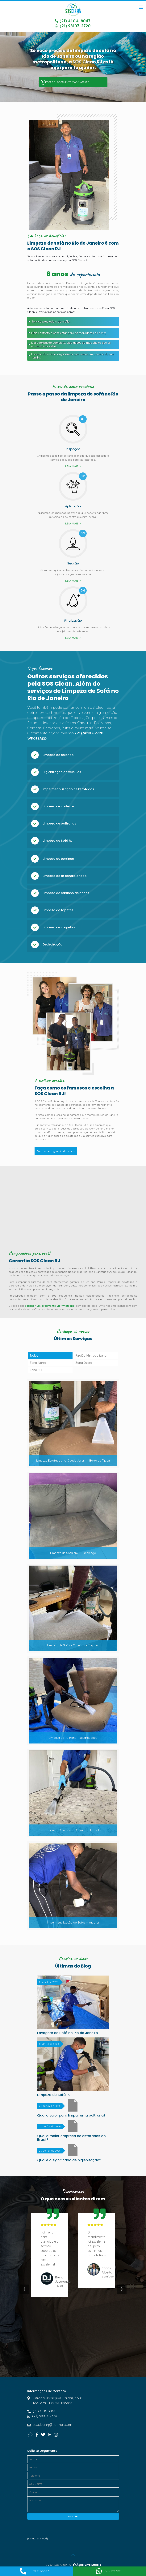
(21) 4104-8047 (41, 2411)
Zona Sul (36, 1370)
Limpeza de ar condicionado (65, 876)
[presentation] (24, 2289)
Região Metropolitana (90, 1355)
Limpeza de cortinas (58, 859)
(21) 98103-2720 (73, 25)
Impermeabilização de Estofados (68, 789)
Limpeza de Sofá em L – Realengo (73, 1553)
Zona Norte (38, 1363)
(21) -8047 (72, 20)
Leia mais (71, 466)
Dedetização (52, 944)
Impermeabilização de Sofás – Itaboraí (73, 1922)
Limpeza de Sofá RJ (58, 840)
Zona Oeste (83, 1363)
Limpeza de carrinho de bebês (66, 893)
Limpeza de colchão (58, 755)
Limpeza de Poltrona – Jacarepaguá (73, 1737)
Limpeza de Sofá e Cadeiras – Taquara (73, 1645)
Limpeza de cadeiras (59, 806)
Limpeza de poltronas (59, 823)
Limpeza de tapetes (58, 910)
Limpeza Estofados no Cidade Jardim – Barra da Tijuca (73, 1460)
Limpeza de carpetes (59, 927)
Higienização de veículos (62, 772)
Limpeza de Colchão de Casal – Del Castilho (73, 1830)
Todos (34, 1355)
